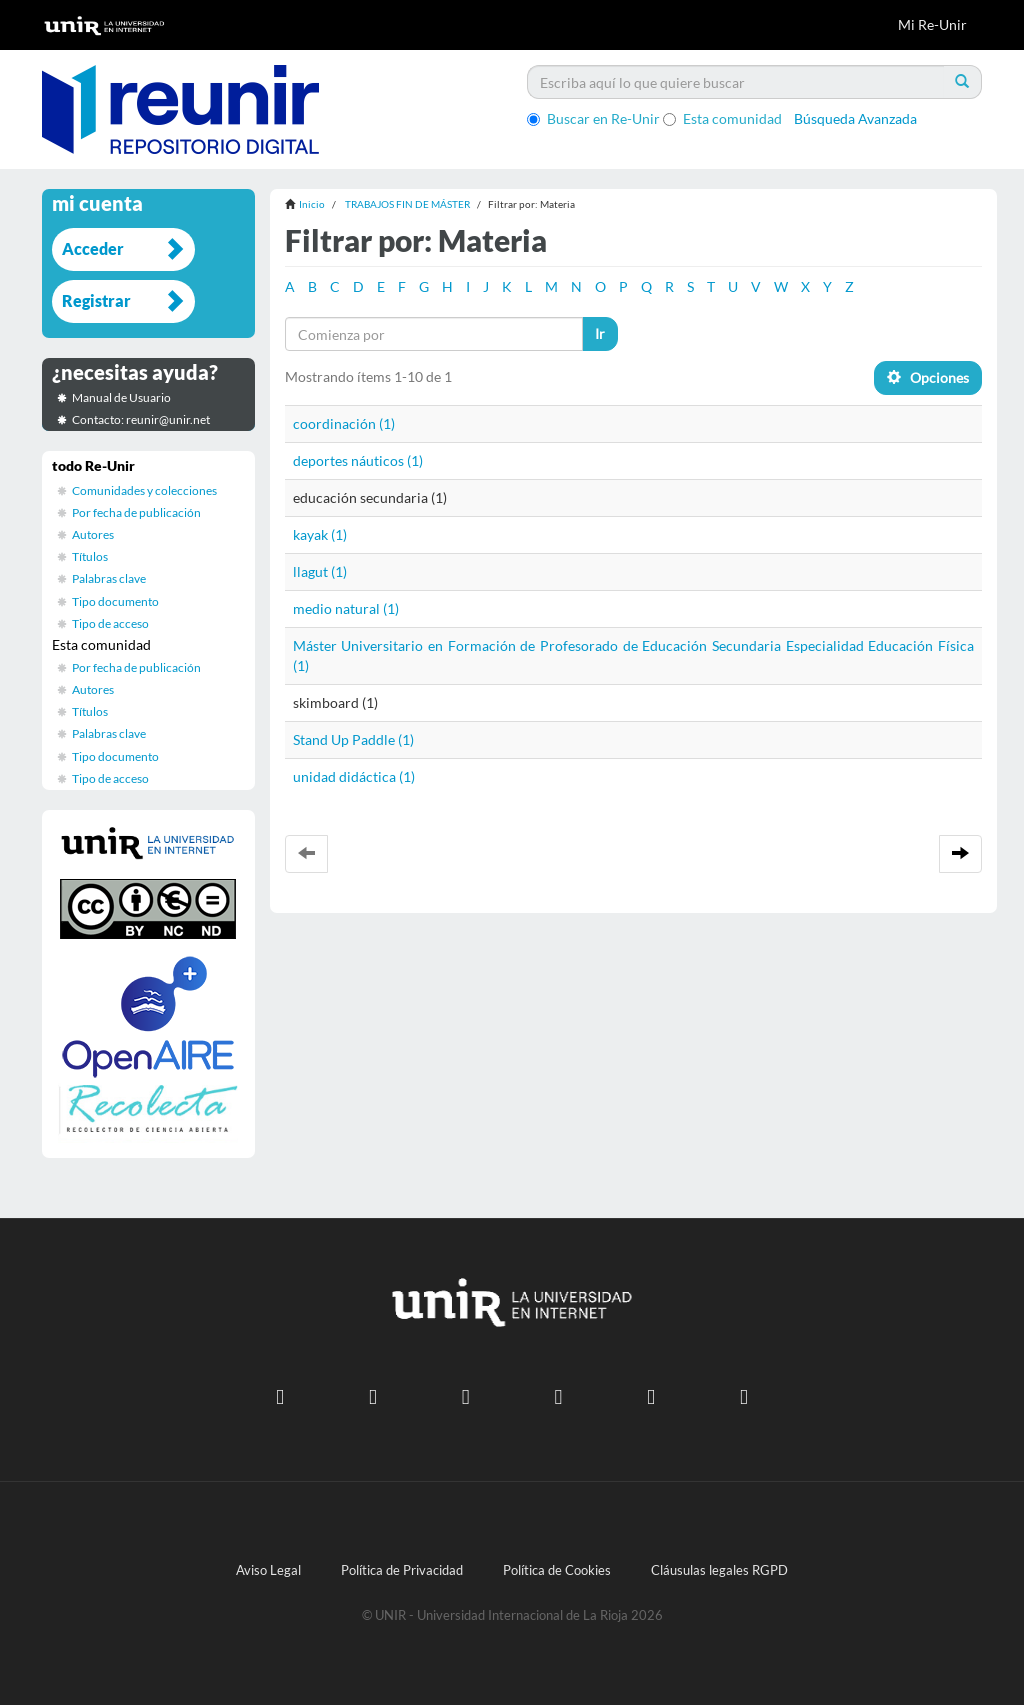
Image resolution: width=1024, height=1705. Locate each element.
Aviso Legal (268, 1570)
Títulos (90, 556)
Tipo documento (115, 601)
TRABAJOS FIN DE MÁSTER (407, 204)
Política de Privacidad (402, 1570)
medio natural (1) (346, 608)
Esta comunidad (722, 118)
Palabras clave (109, 578)
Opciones (928, 377)
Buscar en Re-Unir (593, 118)
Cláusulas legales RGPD (719, 1570)
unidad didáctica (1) (354, 776)
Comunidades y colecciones (144, 490)
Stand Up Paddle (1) (353, 739)
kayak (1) (320, 534)
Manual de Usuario (121, 397)
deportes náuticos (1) (358, 460)
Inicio (312, 204)
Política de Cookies (557, 1570)
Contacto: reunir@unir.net (141, 419)
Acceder (93, 248)
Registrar (96, 300)
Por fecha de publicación (136, 512)
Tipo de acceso (110, 623)
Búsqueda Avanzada (855, 118)
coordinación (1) (344, 423)
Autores (93, 534)
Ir (600, 333)
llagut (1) (320, 571)
